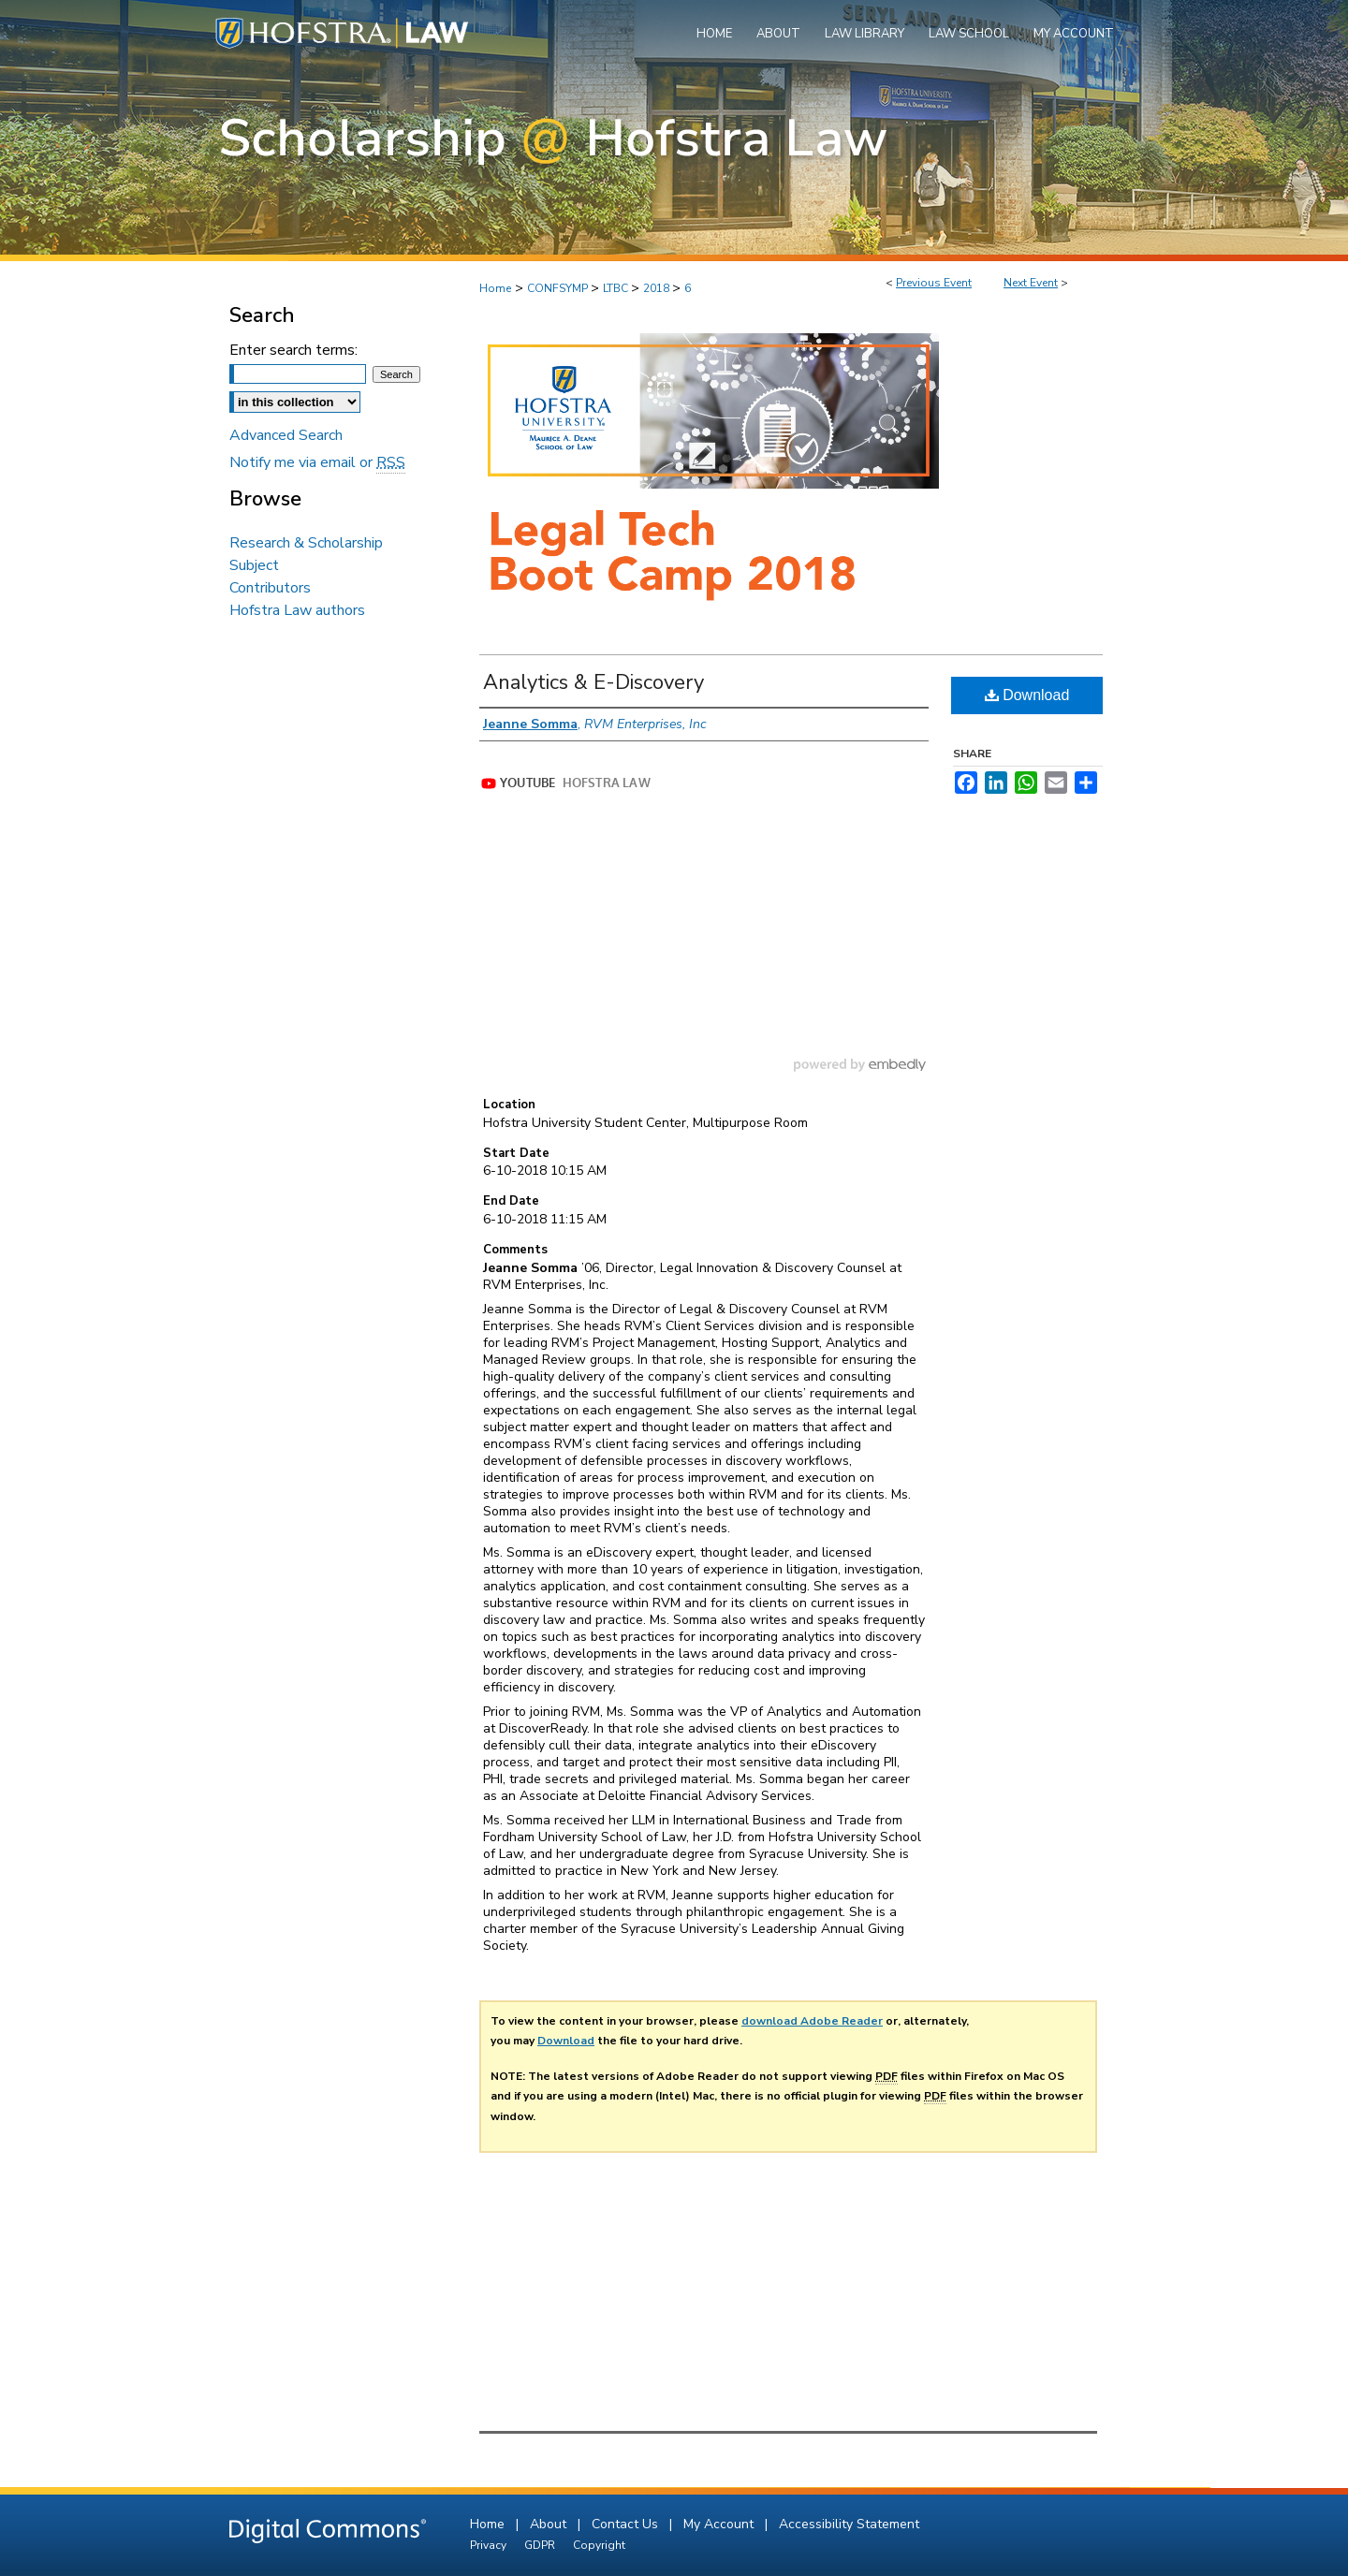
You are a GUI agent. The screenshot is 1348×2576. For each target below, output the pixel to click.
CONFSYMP (559, 288)
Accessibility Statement (849, 2524)
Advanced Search (286, 435)
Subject (254, 565)
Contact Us (627, 2524)
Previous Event (934, 282)
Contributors (270, 588)
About (550, 2524)
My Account (720, 2524)
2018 (657, 288)
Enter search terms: (293, 350)
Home (495, 288)
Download (1027, 695)
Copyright (599, 2545)
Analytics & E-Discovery (593, 682)
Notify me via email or (317, 462)
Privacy (489, 2545)
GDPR (541, 2545)
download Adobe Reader (812, 2020)
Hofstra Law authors (297, 610)
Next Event (1031, 282)
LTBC (617, 288)
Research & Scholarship (306, 543)
